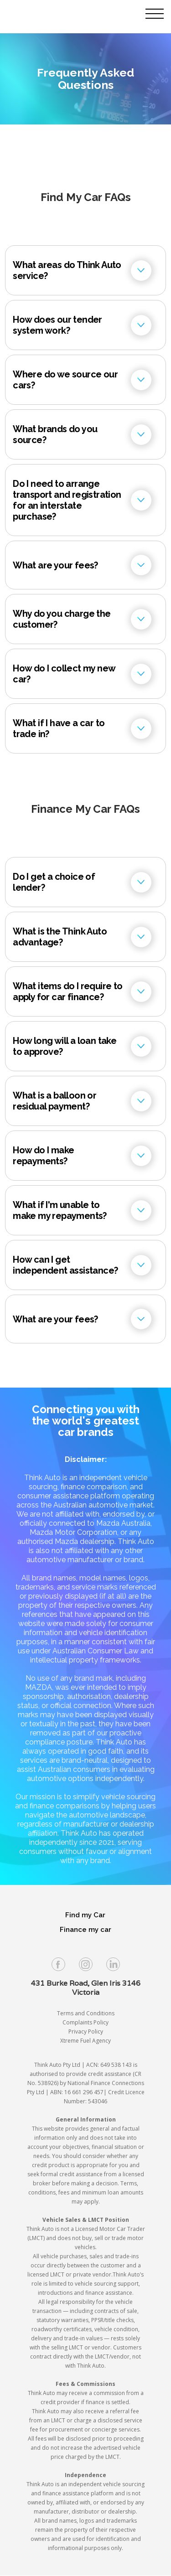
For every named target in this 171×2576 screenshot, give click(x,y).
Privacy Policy (85, 2031)
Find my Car (85, 1915)
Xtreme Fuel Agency (85, 2040)
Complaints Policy (85, 2022)
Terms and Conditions (85, 2013)
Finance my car (85, 1930)
